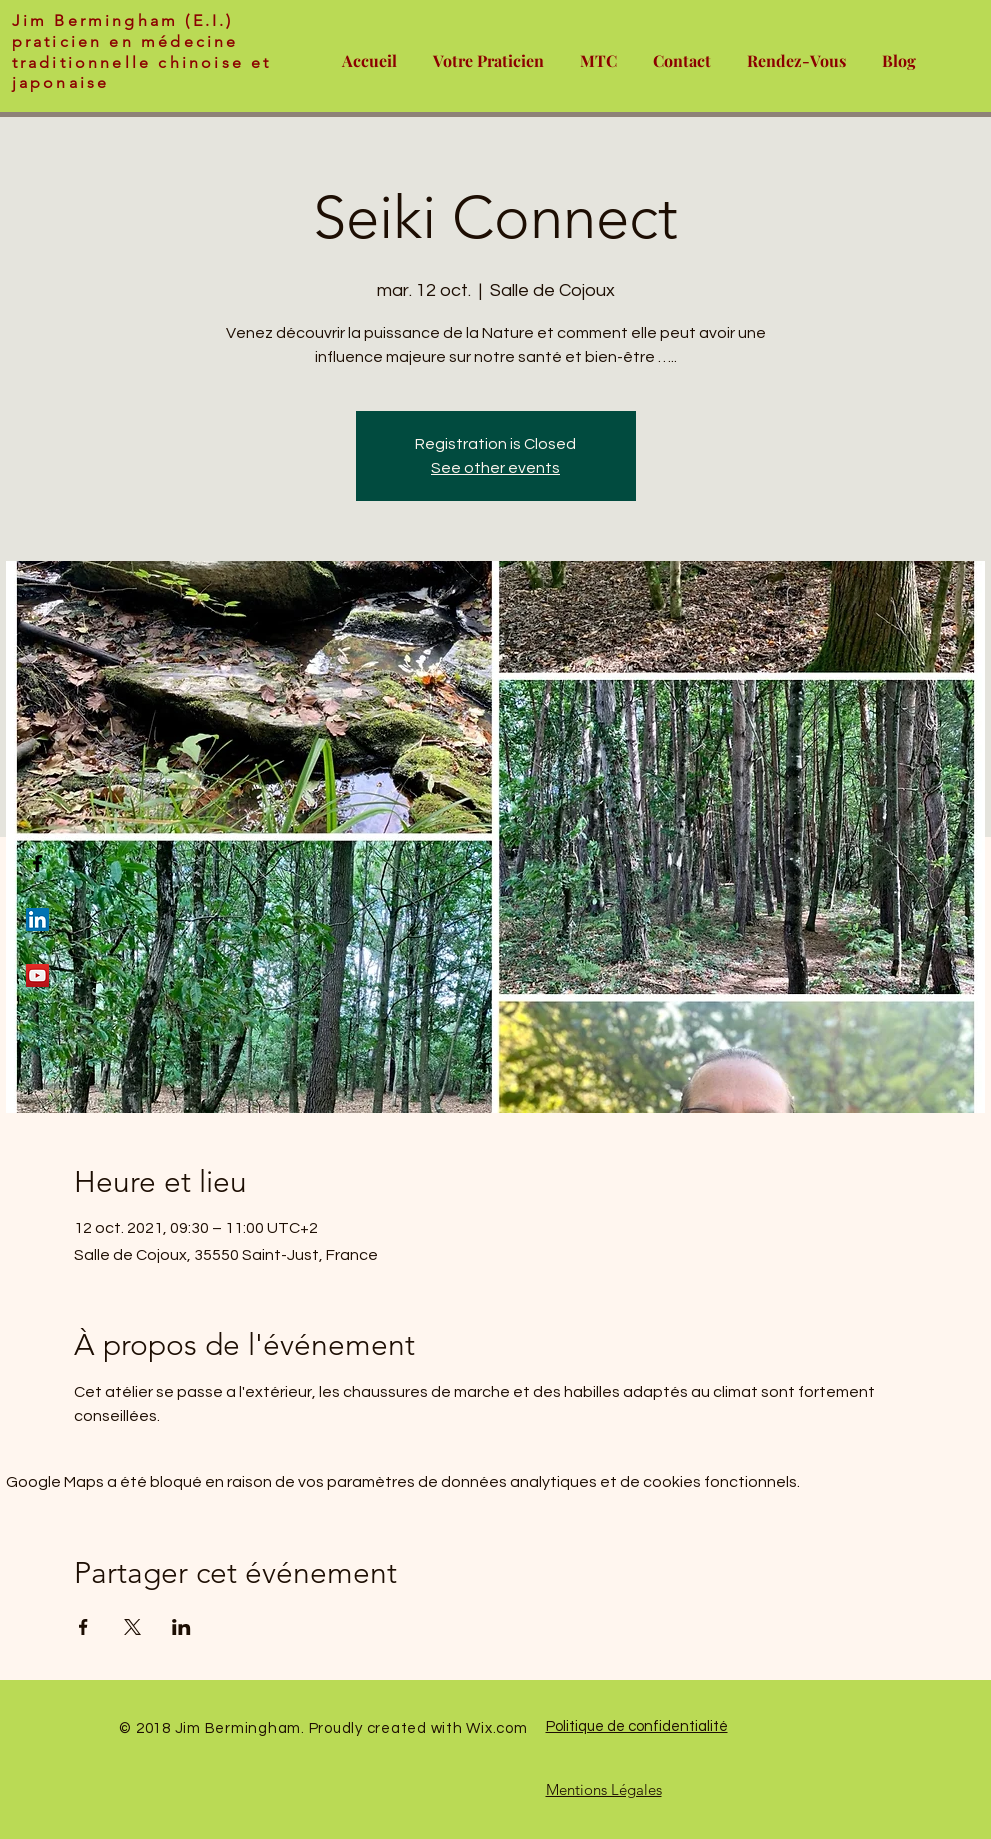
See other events (495, 468)
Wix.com (496, 1728)
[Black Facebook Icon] (37, 863)
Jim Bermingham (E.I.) (123, 20)
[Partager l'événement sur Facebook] (83, 1627)
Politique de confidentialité (637, 1726)
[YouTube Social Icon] (37, 975)
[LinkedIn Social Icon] (37, 919)
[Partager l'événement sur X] (132, 1627)
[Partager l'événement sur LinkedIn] (181, 1627)
